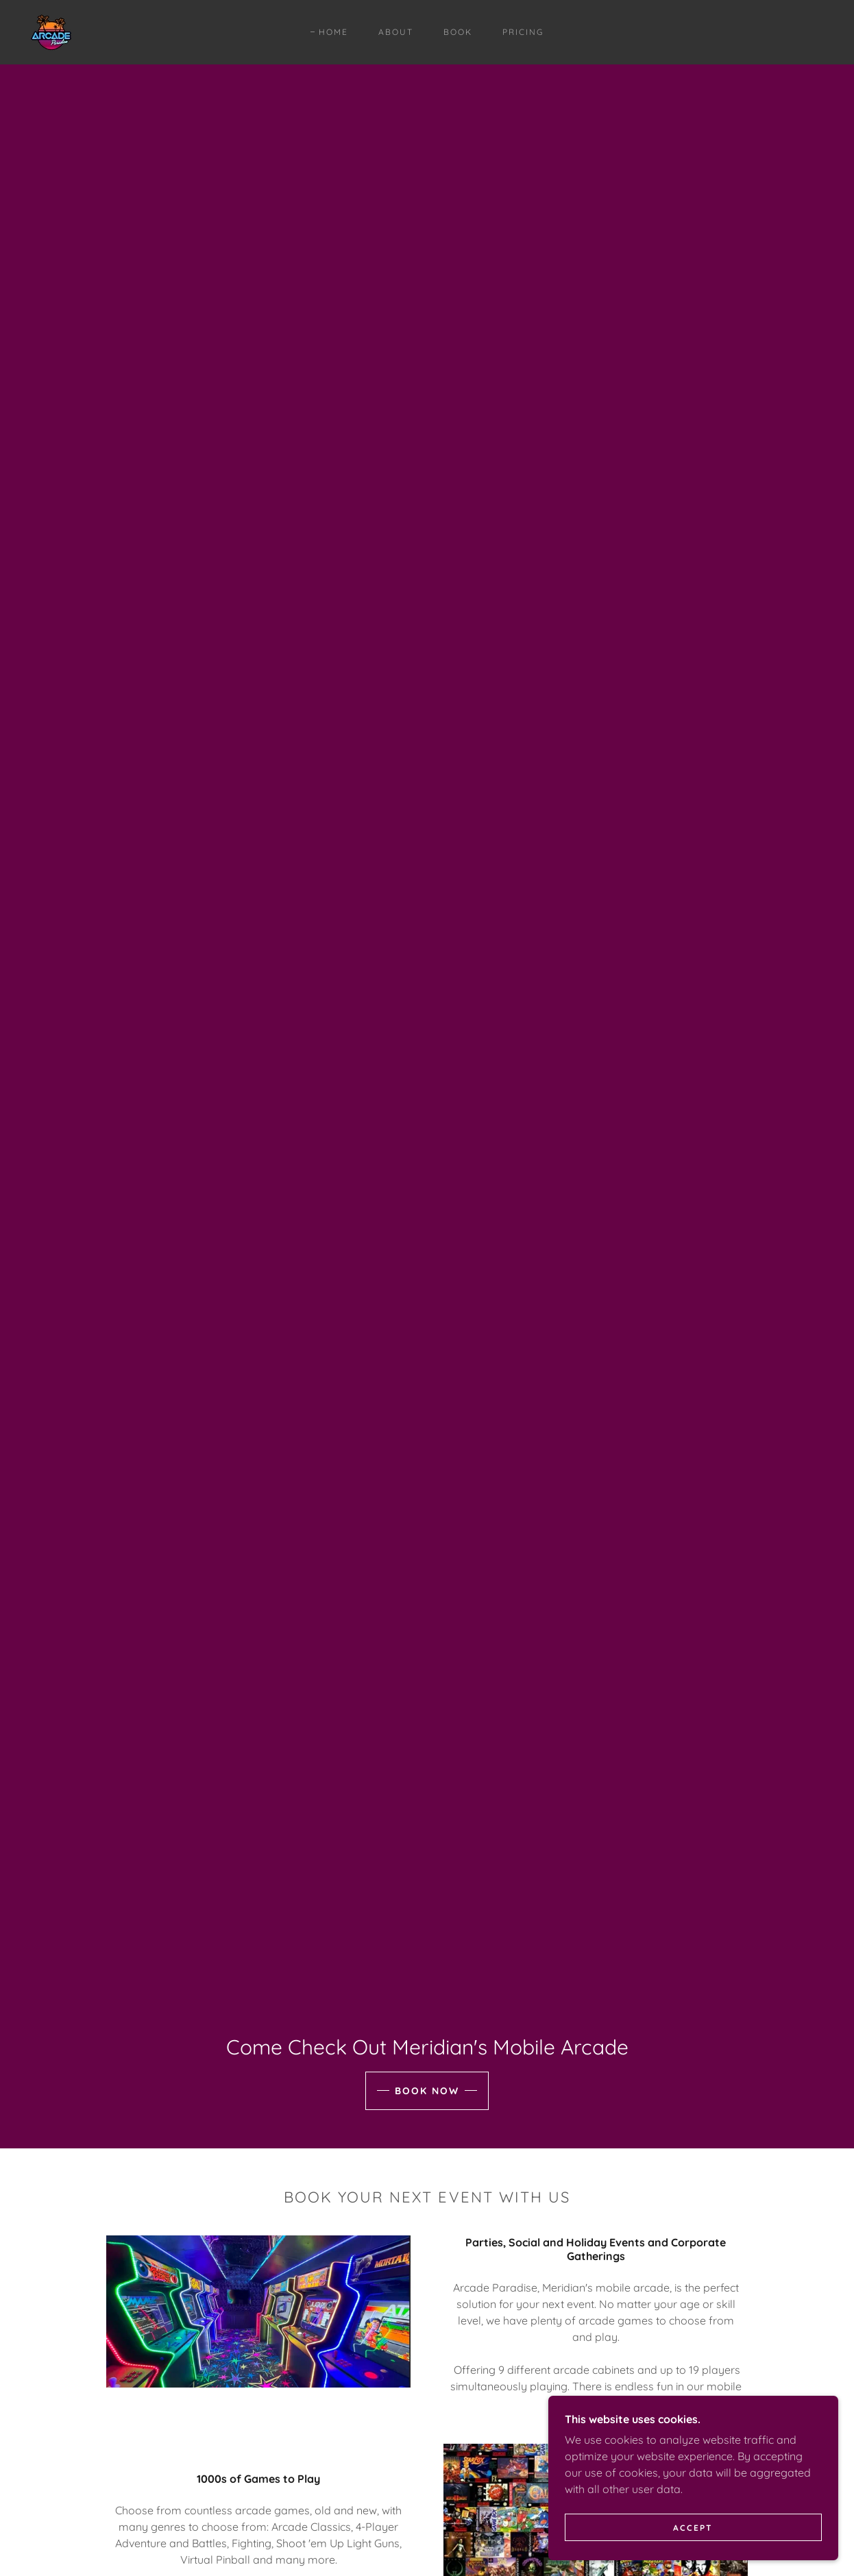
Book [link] (457, 32)
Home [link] (333, 32)
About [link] (395, 32)
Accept (700, 2527)
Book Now (427, 2091)
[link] (51, 31)
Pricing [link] (523, 32)
